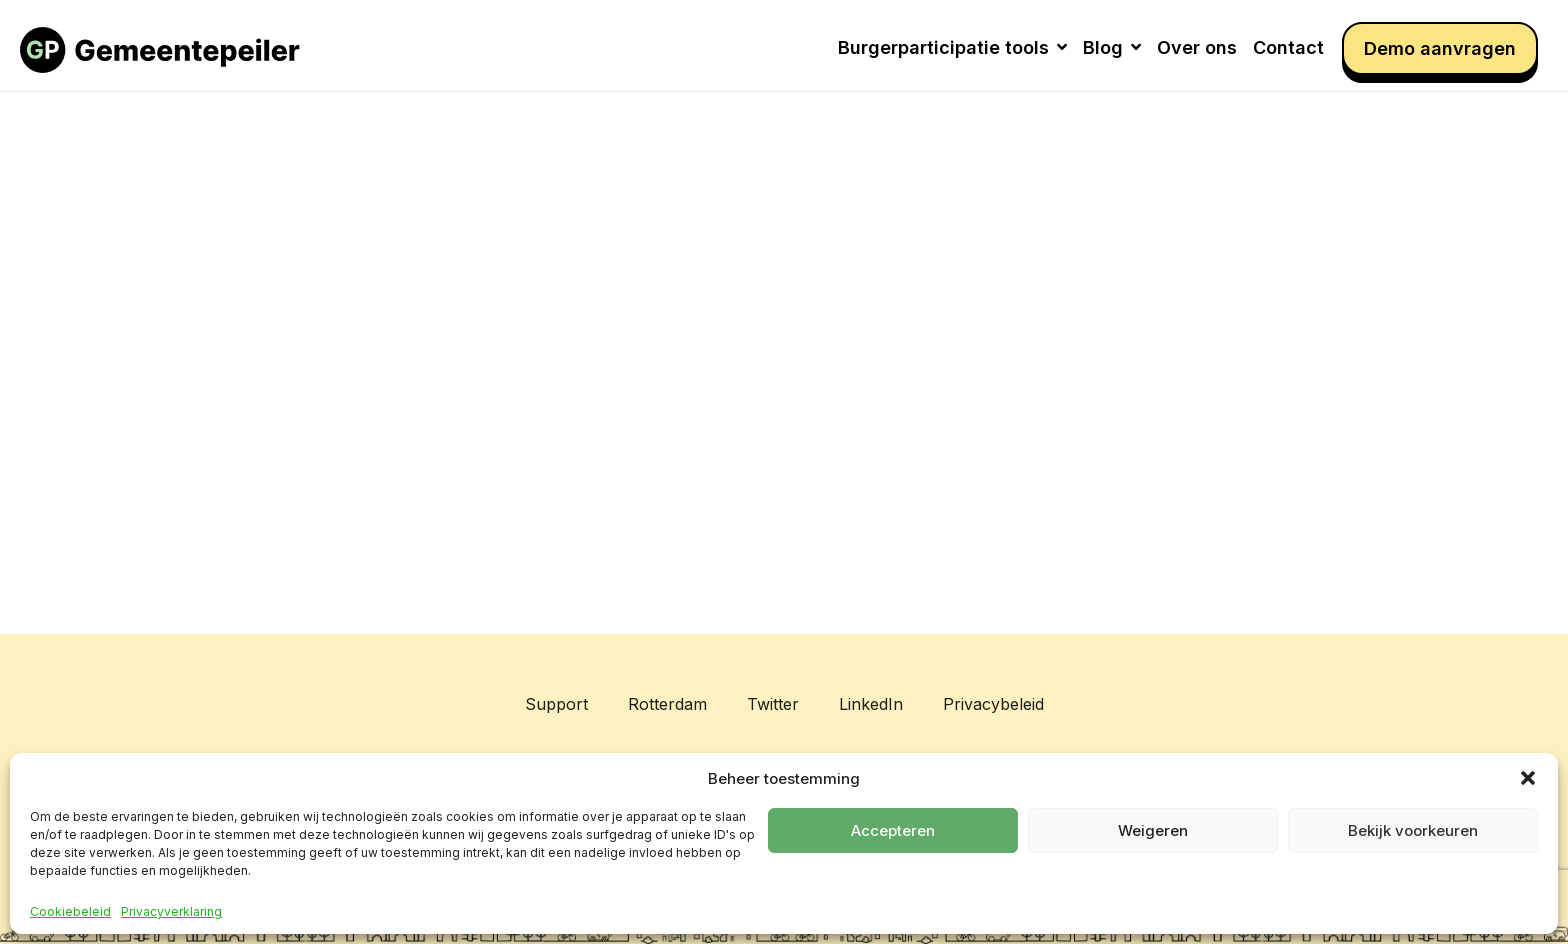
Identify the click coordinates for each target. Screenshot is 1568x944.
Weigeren (1153, 830)
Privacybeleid (993, 704)
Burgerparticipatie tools (952, 47)
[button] (1528, 778)
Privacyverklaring (171, 912)
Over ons (1197, 47)
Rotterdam (667, 704)
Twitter (773, 704)
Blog (1112, 47)
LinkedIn (871, 704)
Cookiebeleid (70, 912)
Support (556, 704)
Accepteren (893, 830)
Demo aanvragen (1440, 48)
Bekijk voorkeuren (1413, 830)
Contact (1288, 47)
